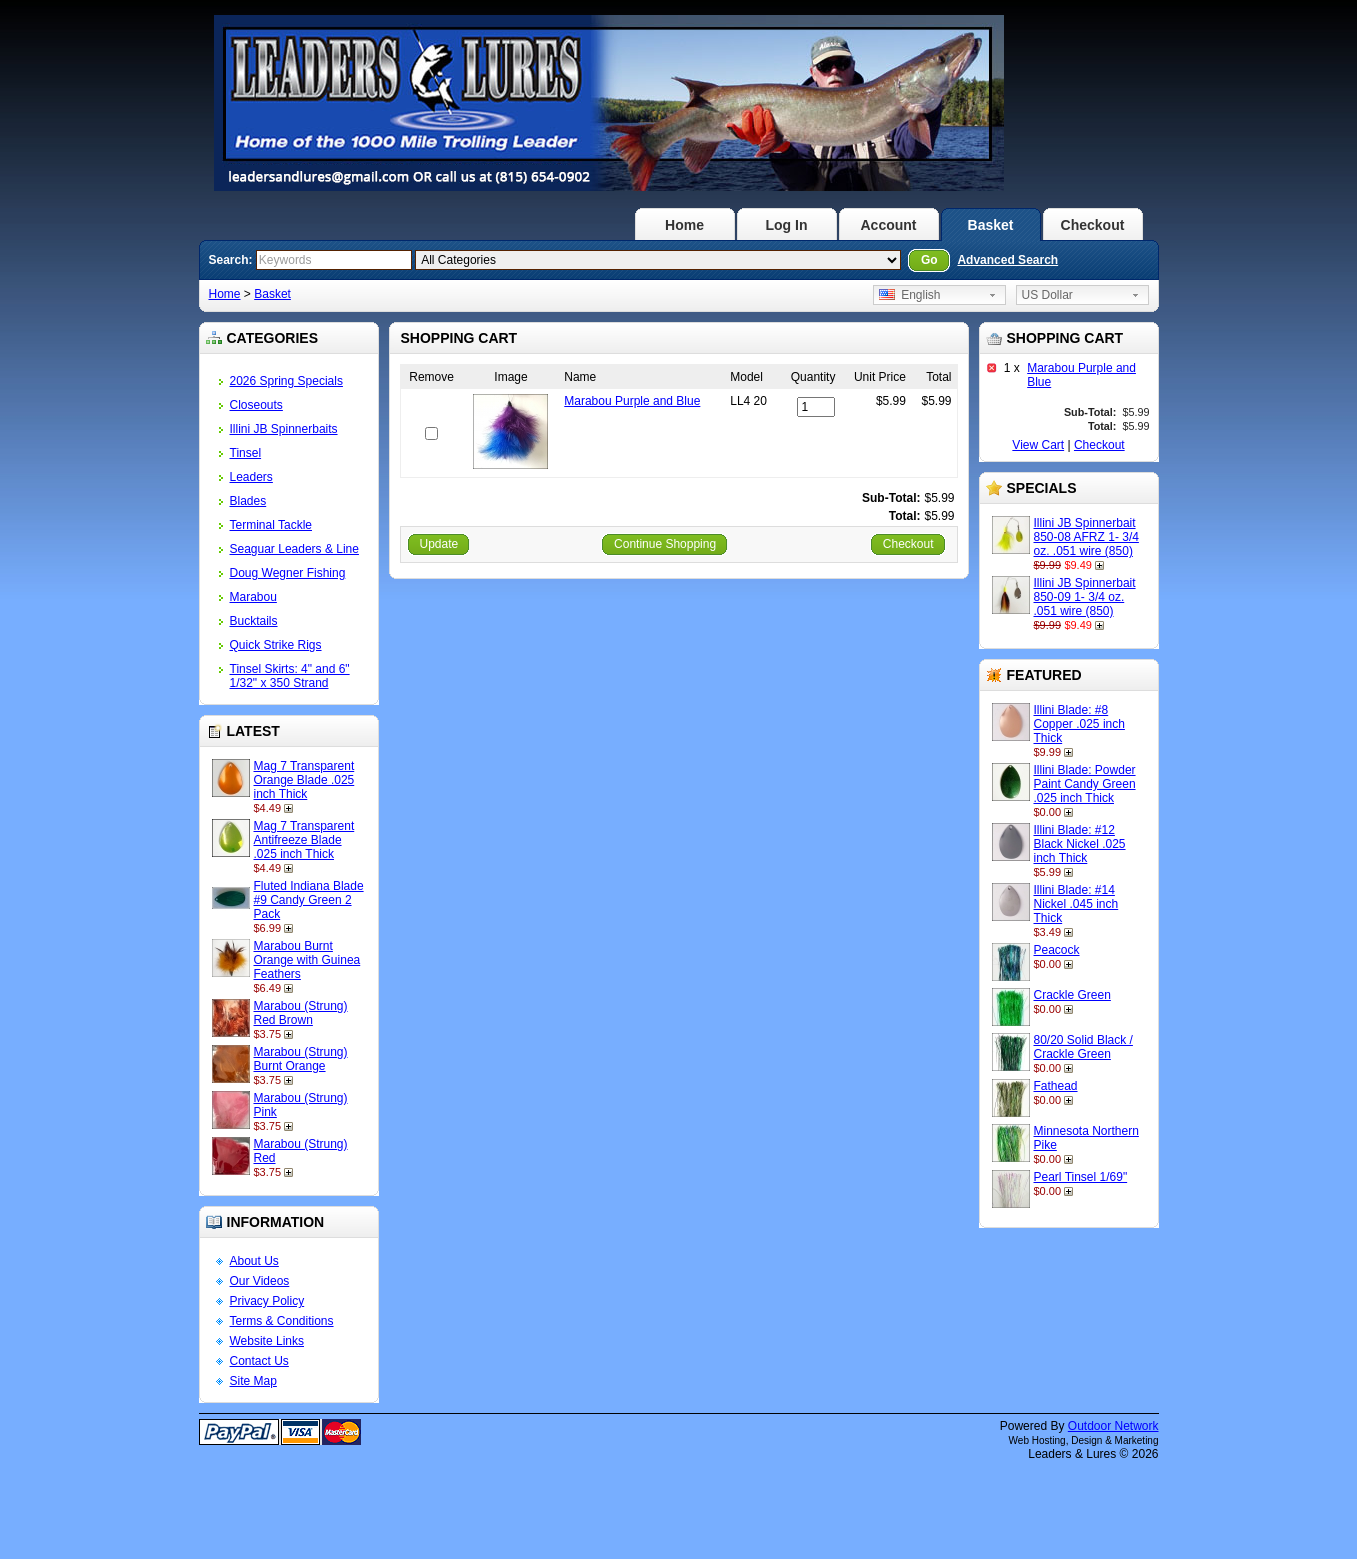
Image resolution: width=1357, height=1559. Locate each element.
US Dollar (1047, 295)
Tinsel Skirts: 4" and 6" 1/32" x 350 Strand (290, 676)
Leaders (251, 477)
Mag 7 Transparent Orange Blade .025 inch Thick (304, 780)
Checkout (1093, 225)
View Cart (1038, 445)
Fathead (1056, 1086)
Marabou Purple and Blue (632, 401)
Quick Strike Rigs (276, 645)
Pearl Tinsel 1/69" (1081, 1177)
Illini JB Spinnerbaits (284, 429)
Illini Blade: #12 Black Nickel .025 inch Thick (1080, 844)
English (910, 295)
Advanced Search (1007, 260)
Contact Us (259, 1361)
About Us (254, 1261)
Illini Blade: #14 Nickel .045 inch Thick (1076, 904)
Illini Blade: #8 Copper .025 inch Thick (1079, 724)
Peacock (1057, 950)
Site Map (253, 1381)
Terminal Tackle (271, 525)
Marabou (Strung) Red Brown (301, 1013)
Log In (787, 225)
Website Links (267, 1341)
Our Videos (260, 1281)
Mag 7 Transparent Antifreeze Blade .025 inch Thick (304, 840)
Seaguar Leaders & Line (294, 549)
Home (684, 225)
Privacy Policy (267, 1301)
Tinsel (246, 453)
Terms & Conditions (282, 1321)
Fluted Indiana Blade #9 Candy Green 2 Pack (309, 900)
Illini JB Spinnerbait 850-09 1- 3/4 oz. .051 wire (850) (1085, 597)
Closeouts (256, 405)
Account (889, 225)
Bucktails (254, 621)
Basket (991, 225)
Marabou (253, 597)
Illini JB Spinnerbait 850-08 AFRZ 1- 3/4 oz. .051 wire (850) (1086, 537)
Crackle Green (1072, 995)
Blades (248, 501)
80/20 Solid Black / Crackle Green (1083, 1047)
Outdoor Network (1113, 1426)
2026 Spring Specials (286, 381)
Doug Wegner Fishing (288, 573)
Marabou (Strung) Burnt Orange (301, 1059)
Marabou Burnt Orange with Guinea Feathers (307, 960)
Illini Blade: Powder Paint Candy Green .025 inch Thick (1085, 784)
